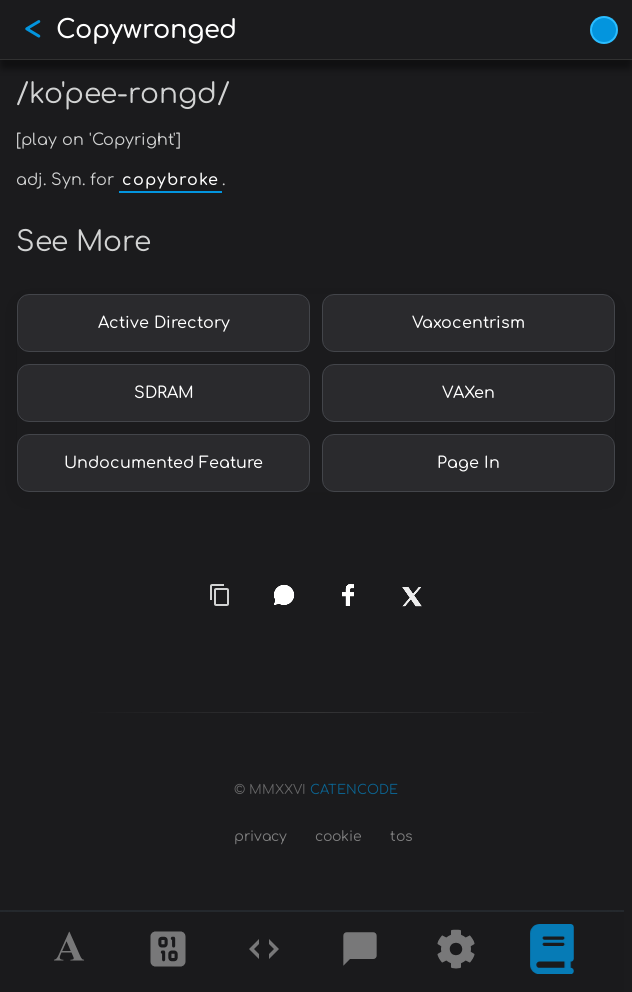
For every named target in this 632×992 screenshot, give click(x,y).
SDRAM (164, 393)
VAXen (468, 393)
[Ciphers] (168, 952)
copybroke (170, 180)
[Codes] (264, 952)
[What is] (552, 952)
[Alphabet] (72, 952)
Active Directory (164, 323)
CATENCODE (354, 790)
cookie (338, 836)
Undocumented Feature (163, 463)
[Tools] (456, 952)
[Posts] (360, 952)
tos (401, 836)
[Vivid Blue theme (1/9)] (604, 30)
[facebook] (348, 595)
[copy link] (220, 595)
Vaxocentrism (468, 323)
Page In (468, 463)
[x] (412, 608)
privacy (260, 836)
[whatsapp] (284, 595)
